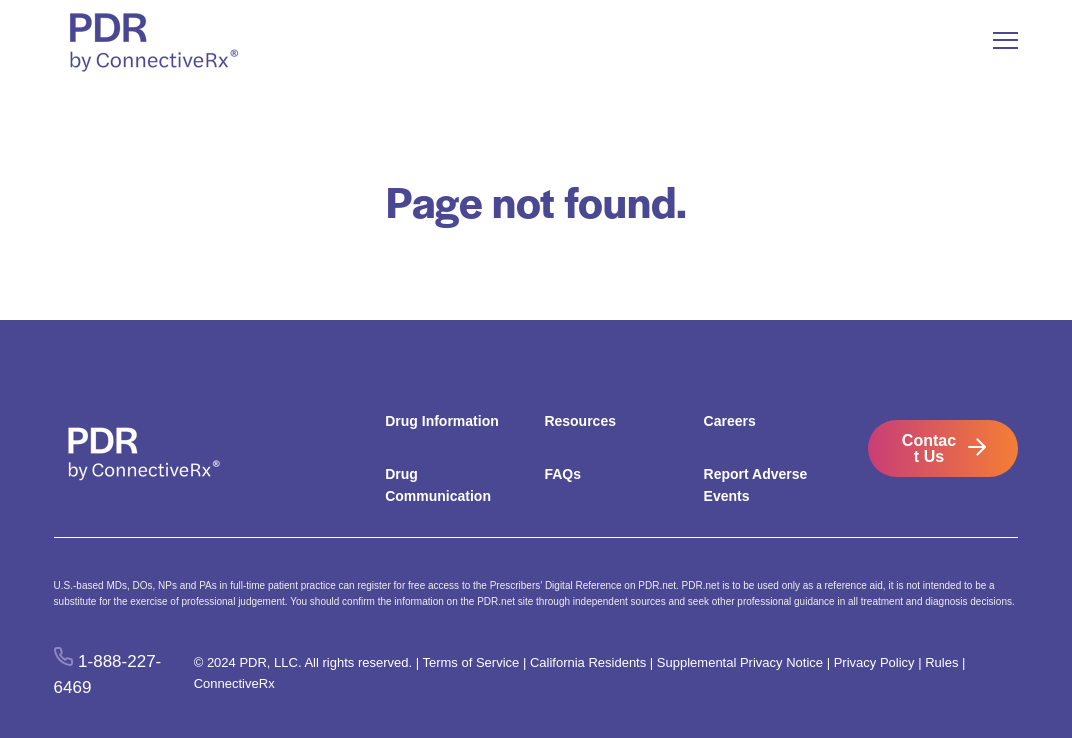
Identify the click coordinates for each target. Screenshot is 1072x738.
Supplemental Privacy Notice (740, 662)
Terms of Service (470, 662)
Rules (941, 662)
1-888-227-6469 (108, 674)
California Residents (588, 662)
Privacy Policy (874, 662)
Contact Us (929, 448)
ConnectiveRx (234, 683)
